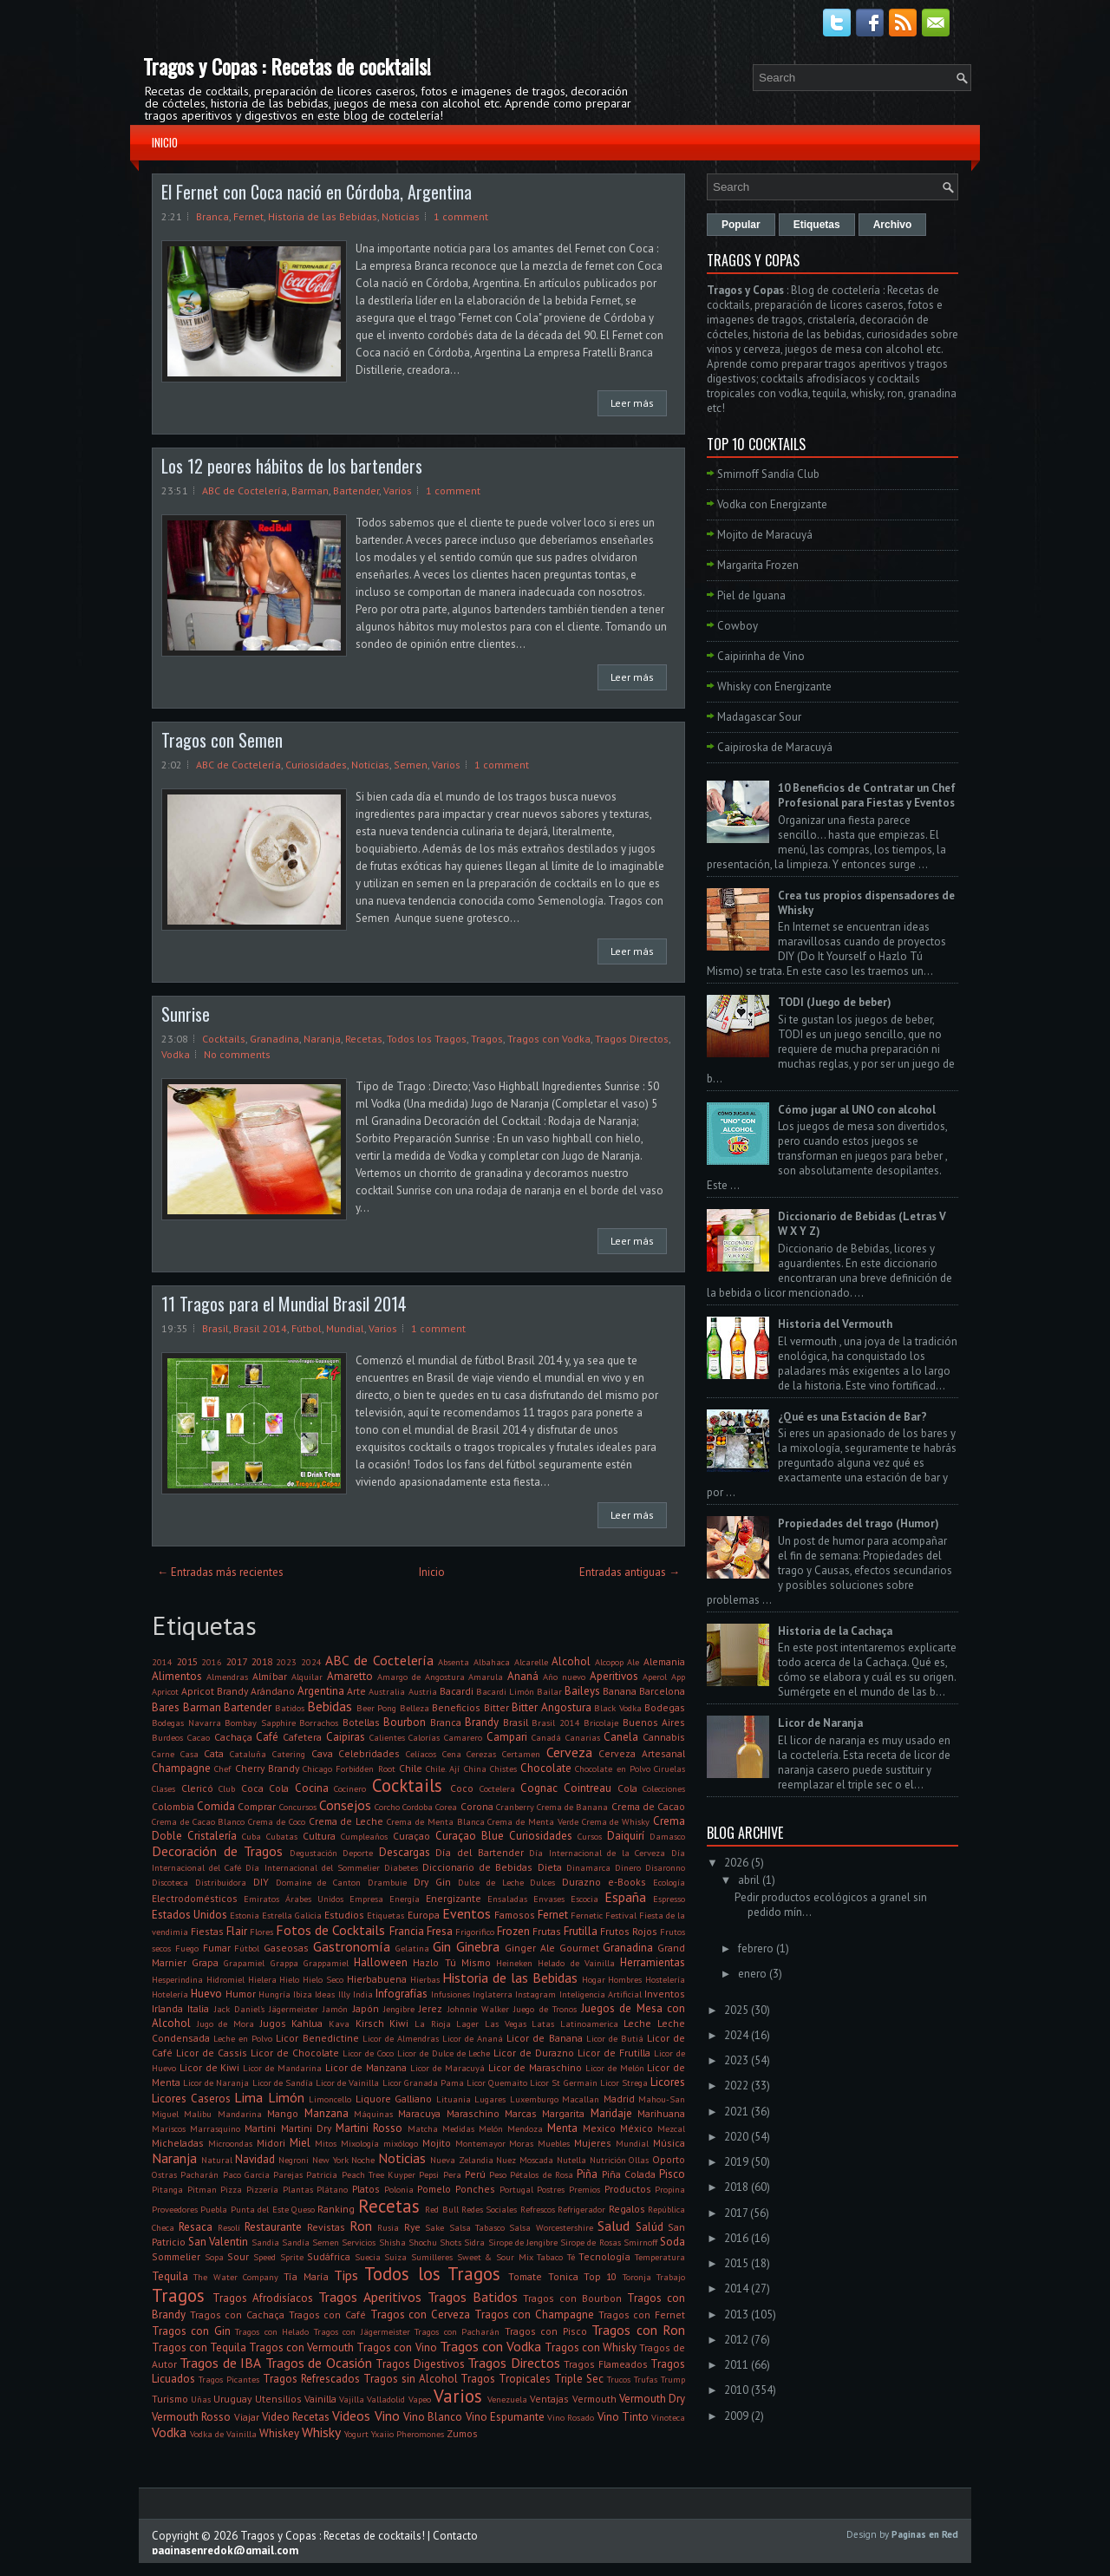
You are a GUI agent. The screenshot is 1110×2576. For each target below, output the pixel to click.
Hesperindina (177, 1979)
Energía (404, 1899)
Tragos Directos (632, 1038)
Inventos (664, 1993)
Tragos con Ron (638, 2329)
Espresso (669, 1899)
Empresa (366, 1899)
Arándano (273, 1690)
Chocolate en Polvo (612, 1768)
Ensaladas (507, 1899)
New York (330, 2160)
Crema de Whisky (616, 1821)
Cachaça (233, 1736)
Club (227, 1788)
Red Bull (441, 2209)
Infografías (401, 1993)
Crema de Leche (346, 1820)
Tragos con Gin (191, 2331)
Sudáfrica (328, 2256)
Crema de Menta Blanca (435, 1821)
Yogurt (356, 2434)
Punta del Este (260, 2209)
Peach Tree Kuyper (379, 2174)
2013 (736, 2314)
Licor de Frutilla (614, 2052)
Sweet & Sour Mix (495, 2257)
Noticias (401, 216)
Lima (248, 2097)
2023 (286, 1662)
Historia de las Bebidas (322, 216)
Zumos (462, 2433)
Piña (587, 2174)
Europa (424, 1914)
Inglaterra (493, 1994)
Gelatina (412, 1948)
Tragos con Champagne (534, 2314)
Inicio (165, 142)
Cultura (319, 1835)
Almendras (227, 1676)
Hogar (593, 1979)
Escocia (584, 1899)
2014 (162, 1662)
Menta (562, 2128)
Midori (271, 2142)
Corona (476, 1806)
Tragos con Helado (272, 2331)
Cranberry (515, 1807)
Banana (620, 1690)
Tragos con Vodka (549, 1038)
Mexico (599, 2128)
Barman (310, 490)
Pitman (202, 2189)
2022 (736, 2085)
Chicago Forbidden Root (349, 1768)
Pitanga (167, 2189)
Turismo (170, 2398)
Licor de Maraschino (535, 2067)
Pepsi (429, 2174)
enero (752, 1973)
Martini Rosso (369, 2128)
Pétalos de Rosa (541, 2174)
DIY (261, 1881)
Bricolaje (601, 1722)
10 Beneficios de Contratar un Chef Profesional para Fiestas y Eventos (867, 795)
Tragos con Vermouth (301, 2347)
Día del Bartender (479, 1852)
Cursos (590, 1836)
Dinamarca (588, 1867)
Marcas (521, 2113)
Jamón (335, 2009)
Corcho (387, 1807)
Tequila (170, 2276)
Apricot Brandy (214, 1690)
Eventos (466, 1913)
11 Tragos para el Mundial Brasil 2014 (284, 1303)
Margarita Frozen (758, 565)
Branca (212, 216)
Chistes (503, 1768)
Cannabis (664, 1736)
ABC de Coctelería (244, 490)
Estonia (244, 1915)
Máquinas (373, 2114)
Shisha (392, 2242)
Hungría (274, 1994)
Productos (627, 2188)
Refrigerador (581, 2209)
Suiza (395, 2257)
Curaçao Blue (469, 1835)
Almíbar (269, 1676)
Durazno (581, 1881)
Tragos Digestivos (419, 2364)
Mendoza (525, 2128)
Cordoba (417, 1807)
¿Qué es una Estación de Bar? (852, 1416)
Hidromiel (225, 1979)
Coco (461, 1788)
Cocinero (350, 1788)
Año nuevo (564, 1676)
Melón (491, 2128)
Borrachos (318, 1722)
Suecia (368, 2257)
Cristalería (212, 1835)
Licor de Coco (368, 2053)
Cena (451, 1754)
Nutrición (608, 2160)
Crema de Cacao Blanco (198, 1821)
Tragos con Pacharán (457, 2331)
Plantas (298, 2189)
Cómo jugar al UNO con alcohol (857, 1109)
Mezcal (671, 2128)
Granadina (274, 1038)
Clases (163, 1788)
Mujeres (592, 2142)
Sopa (214, 2257)
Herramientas (652, 1962)
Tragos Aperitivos (369, 2296)
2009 (736, 2416)
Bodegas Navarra (186, 1722)
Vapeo (419, 2399)
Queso (303, 2209)
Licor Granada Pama (423, 2082)
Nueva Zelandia (461, 2160)
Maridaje (611, 2113)
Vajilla (351, 2399)
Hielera (262, 1979)
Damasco (667, 1836)
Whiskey (279, 2433)
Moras (521, 2143)
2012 (736, 2339)
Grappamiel (326, 1963)
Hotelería (170, 1994)
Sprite (292, 2257)
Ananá (523, 1676)
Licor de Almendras (400, 2038)
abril (749, 1880)
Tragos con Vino (396, 2347)
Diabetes (401, 1867)
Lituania (453, 2099)
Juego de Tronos (545, 2009)
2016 (211, 1662)
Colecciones (664, 1788)
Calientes (387, 1737)
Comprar (257, 1806)
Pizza (231, 2189)
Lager (467, 2023)
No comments (237, 1054)
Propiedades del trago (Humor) (858, 1523)
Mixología (360, 2143)
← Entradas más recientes (220, 1572)
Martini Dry (306, 2128)
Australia (387, 1691)
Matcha (423, 2128)
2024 (311, 1662)
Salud (613, 2225)
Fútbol (306, 1328)
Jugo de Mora (225, 2023)
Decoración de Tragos (217, 1851)
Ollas (639, 2160)
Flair (236, 1931)
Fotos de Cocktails (330, 1930)
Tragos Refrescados (311, 2378)
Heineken (514, 1963)
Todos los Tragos (427, 1038)
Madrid (619, 2098)
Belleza (414, 1708)
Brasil (215, 1328)
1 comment (461, 216)
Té (571, 2257)
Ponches (475, 2188)
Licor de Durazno (533, 2052)
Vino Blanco (432, 2416)
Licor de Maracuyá (447, 2068)
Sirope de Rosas (590, 2242)
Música (669, 2142)
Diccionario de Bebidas (477, 1866)
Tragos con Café (327, 2314)
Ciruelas (669, 1768)
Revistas (326, 2226)
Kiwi (398, 2023)
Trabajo (670, 2277)
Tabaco (550, 2257)
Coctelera (497, 1788)
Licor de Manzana (366, 2067)
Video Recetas (296, 2416)
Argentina (320, 1691)
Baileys (582, 1691)
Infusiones (450, 1994)
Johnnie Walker (478, 2009)
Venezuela (507, 2399)
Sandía (296, 2242)
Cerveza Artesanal (641, 1753)
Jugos (273, 2023)
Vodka (175, 1054)
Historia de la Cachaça (835, 1631)
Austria (422, 1691)
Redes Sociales (489, 2209)
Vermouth (594, 2398)
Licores (667, 2082)
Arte (356, 1690)
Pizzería (262, 2189)
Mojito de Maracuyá (765, 534)
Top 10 (600, 2276)
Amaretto (350, 1676)
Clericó (197, 1788)
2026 (736, 1862)
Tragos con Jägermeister (362, 2331)
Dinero (628, 1867)
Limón (286, 2097)
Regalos (627, 2208)
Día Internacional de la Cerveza (597, 1853)
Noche (363, 2160)
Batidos (289, 1708)
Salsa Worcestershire (550, 2227)
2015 (187, 1661)
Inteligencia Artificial (600, 1994)
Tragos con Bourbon (572, 2298)
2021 (736, 2111)
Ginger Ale (530, 1947)
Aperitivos (614, 1676)
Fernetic (587, 1915)
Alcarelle (531, 1662)
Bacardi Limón (505, 1691)
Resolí (229, 2227)
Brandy (482, 1722)
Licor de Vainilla (347, 2082)
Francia (406, 1931)
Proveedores (175, 2209)
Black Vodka (618, 1708)
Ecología (669, 1882)
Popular (741, 225)
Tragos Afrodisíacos (262, 2298)
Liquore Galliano (394, 2098)
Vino (387, 2415)
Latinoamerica (589, 2023)
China (475, 1768)
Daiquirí (625, 1835)
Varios (397, 490)
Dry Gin (432, 1881)
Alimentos (177, 1676)
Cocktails (223, 1038)
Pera (452, 2174)
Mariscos (169, 2128)
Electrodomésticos (195, 1898)
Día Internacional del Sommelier (312, 1867)
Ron (360, 2225)
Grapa (205, 1962)
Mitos (325, 2143)
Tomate (525, 2276)
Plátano (332, 2189)
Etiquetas (385, 1915)
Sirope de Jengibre (523, 2242)
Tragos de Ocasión (318, 2362)
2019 (736, 2161)
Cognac (539, 1788)
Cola (627, 1788)
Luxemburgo (534, 2099)
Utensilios (278, 2398)
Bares (166, 1707)
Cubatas (281, 1836)
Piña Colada (629, 2173)
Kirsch (370, 2023)
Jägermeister (293, 2009)
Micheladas (178, 2142)
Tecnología (604, 2256)
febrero (756, 1948)
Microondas (230, 2143)
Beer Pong (376, 1708)
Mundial (345, 1328)
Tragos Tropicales (505, 2378)
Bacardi (456, 1690)
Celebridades (369, 1753)
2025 (736, 2010)
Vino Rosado (570, 2417)
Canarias (582, 1737)
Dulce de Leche (491, 1882)
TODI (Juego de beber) (834, 1002)
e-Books (627, 1881)
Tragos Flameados (605, 2363)
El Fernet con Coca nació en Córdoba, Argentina (316, 191)
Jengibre (399, 2009)
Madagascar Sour (759, 716)
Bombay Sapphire (260, 1722)
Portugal (516, 2189)
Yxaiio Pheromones (407, 2434)
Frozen (513, 1931)
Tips (346, 2275)
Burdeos (167, 1737)
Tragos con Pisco (546, 2330)
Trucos (618, 2379)
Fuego (187, 1948)
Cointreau (587, 1788)
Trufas (645, 2379)
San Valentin (218, 2241)
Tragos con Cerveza (420, 2314)
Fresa (440, 1931)
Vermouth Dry (652, 2398)
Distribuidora (220, 1882)
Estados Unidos (189, 1914)
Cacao (198, 1737)
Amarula (485, 1676)
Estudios (344, 1914)
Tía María (306, 2276)
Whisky (321, 2432)
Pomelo (434, 2188)
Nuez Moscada (524, 2160)
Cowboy (737, 625)
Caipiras (345, 1736)
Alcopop (609, 1662)
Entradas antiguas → (629, 1572)
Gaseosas (286, 1947)
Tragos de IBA (220, 2362)
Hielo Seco (323, 1979)
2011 (736, 2364)
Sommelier (176, 2256)
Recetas (363, 1038)
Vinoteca (668, 2417)
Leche (637, 2023)
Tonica (563, 2276)
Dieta (550, 1866)
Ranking (336, 2208)
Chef (222, 1768)
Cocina (312, 1788)
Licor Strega (624, 2082)
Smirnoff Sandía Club (768, 474)
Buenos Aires (654, 1722)
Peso (497, 2174)
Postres (551, 2189)
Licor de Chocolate (295, 2052)
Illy (344, 1994)
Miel (300, 2142)
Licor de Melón (614, 2068)
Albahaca (491, 1662)
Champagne (181, 1768)
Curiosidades (316, 764)
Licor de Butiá (614, 2038)
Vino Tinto (623, 2416)
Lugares (490, 2099)
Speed (264, 2257)
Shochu (422, 2242)
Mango (282, 2113)
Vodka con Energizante (772, 504)
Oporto (668, 2159)
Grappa (284, 1963)
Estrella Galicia (292, 1915)
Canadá (546, 1737)
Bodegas (664, 1707)
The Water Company (235, 2277)
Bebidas (329, 1706)
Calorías (424, 1737)
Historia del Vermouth (835, 1324)
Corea (446, 1807)
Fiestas (207, 1931)
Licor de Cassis (211, 2052)
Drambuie (387, 1882)
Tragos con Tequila (199, 2347)
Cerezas (481, 1754)
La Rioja (433, 2023)
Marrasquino (215, 2128)
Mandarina (240, 2114)
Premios (584, 2189)
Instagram (535, 1994)
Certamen (521, 1754)
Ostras (164, 2174)
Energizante (453, 1898)
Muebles (554, 2143)
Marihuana (661, 2113)
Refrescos (537, 2209)
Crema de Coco (276, 1821)
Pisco (672, 2174)
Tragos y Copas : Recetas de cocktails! (287, 66)
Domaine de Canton (319, 1882)
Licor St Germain (563, 2082)
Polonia (399, 2189)
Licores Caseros (191, 2098)
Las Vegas (505, 2023)
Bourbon (404, 1722)
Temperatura (660, 2257)
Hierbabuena (377, 1978)
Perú (475, 2173)
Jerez (430, 2008)
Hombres (625, 1979)
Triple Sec (579, 2378)
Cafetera (302, 1736)
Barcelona (662, 1690)
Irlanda (167, 2008)
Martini (260, 2128)
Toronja (637, 2277)
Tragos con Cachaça (237, 2314)
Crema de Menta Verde (532, 1821)
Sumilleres (432, 2257)
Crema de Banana (572, 1807)
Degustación (313, 1853)
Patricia (321, 2174)
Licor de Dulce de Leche (444, 2053)
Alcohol (571, 1661)
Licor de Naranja (216, 2082)
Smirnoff (640, 2242)
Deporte (358, 1853)
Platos (366, 2188)
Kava (339, 2023)
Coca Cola (265, 1788)
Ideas (325, 1994)
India (363, 1994)
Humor (240, 1993)
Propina (670, 2189)
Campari (506, 1736)
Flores (261, 1931)
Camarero (463, 1737)
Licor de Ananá (472, 2038)
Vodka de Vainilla (223, 2434)
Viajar (246, 2416)
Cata (214, 1753)
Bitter (496, 1707)
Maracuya (419, 2113)
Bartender (356, 490)
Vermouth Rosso (191, 2416)
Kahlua (307, 2023)
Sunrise (185, 1014)
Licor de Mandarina (282, 2068)
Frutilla (580, 1931)
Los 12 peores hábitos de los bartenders (291, 465)
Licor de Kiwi (210, 2067)
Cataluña (248, 1754)
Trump (673, 2379)
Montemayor (480, 2143)
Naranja (322, 1038)
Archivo (892, 225)
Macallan (580, 2099)
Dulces (542, 1882)
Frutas (546, 1931)
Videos (351, 2415)
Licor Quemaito (497, 2082)
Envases (549, 1899)
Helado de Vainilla (576, 1963)
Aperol (655, 1676)
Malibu (198, 2114)
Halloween (381, 1962)
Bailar (549, 1691)
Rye (412, 2226)
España (625, 1897)
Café (267, 1736)
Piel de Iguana (751, 595)
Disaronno (665, 1867)
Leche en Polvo (242, 2038)
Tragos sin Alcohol (410, 2378)
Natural (216, 2160)
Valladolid (386, 2399)
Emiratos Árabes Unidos (293, 1899)
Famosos (514, 1914)
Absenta (453, 1662)
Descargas (404, 1852)
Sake (434, 2227)
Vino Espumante (505, 2416)
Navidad (255, 2159)
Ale (633, 1662)
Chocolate (545, 1768)
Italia (198, 2008)
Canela (621, 1736)
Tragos (487, 1038)
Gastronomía (351, 1946)
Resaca (195, 2227)
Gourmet (579, 1947)
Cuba (251, 1836)
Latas (543, 2023)
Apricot (165, 1691)
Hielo (289, 1979)
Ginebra (478, 1946)
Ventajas (549, 2398)
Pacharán (199, 2174)
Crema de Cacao (648, 1806)
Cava (322, 1753)
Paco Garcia (246, 2174)
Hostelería (665, 1979)
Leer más (632, 402)
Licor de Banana (544, 2037)
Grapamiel (244, 1963)
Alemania (664, 1661)
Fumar (217, 1947)
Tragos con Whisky (591, 2347)
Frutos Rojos (628, 1931)
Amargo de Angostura (421, 1676)
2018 (261, 1661)
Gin (442, 1946)
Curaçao (411, 1835)
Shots (450, 2242)
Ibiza (302, 1994)
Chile (410, 1768)
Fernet (248, 216)
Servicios (358, 2242)
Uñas (201, 2399)
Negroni (293, 2160)
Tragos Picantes (229, 2379)
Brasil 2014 (260, 1328)
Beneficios (456, 1707)
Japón (366, 2008)
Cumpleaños (364, 1836)
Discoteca (170, 1882)
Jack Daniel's (239, 2009)
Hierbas (425, 1979)
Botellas (361, 1722)
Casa (189, 1754)
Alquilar (307, 1676)
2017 (236, 1661)
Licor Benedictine (317, 2037)
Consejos (345, 1805)
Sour (238, 2256)
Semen (411, 764)
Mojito (436, 2142)
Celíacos (421, 1754)
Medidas (458, 2128)
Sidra (474, 2242)
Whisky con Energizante (774, 686)
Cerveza (569, 1752)
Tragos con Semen (222, 740)
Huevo (206, 1993)
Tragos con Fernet (641, 2314)
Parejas (288, 2174)
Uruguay (232, 2398)
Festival (621, 1915)
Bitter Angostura (551, 1707)
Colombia (173, 1806)
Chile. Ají (443, 1768)
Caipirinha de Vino (761, 656)
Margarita (563, 2113)
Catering (288, 1754)
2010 (736, 2390)
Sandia (265, 2242)
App (678, 1676)
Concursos (298, 1807)
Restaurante (273, 2227)
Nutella (571, 2160)
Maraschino (473, 2113)
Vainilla (320, 2398)
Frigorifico (474, 1931)
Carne (163, 1754)
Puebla (213, 2209)
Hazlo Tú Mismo (451, 1962)
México (636, 2128)
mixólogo (400, 2143)
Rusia (388, 2227)
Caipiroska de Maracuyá (774, 747)
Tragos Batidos (473, 2296)
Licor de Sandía (282, 2082)
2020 (736, 2136)
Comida (216, 1806)
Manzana (326, 2113)
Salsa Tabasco (477, 2227)
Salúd (649, 2227)
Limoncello (330, 2099)
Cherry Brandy (267, 1768)
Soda (672, 2241)
